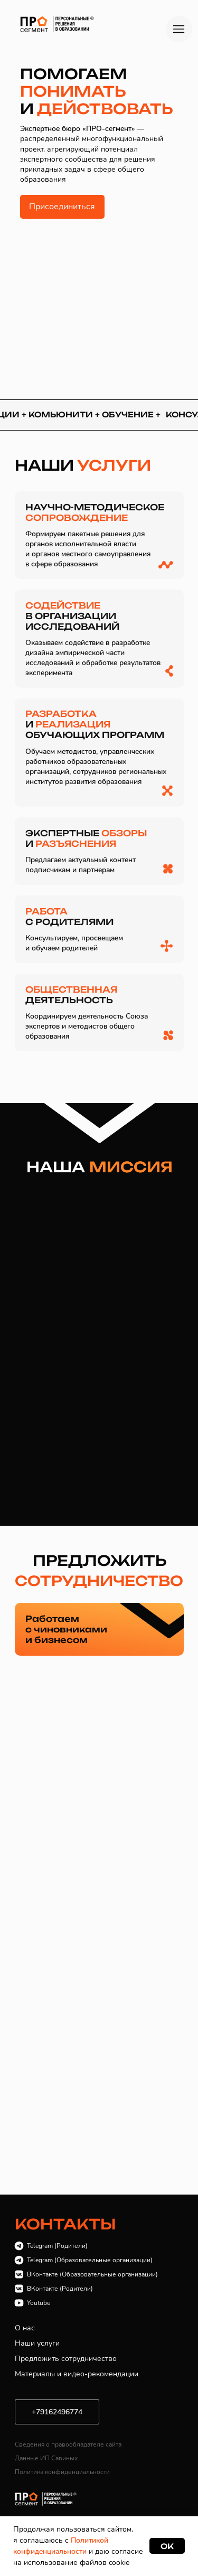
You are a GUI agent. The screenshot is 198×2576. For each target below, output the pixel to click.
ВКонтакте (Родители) (60, 2288)
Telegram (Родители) (57, 2246)
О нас (25, 2328)
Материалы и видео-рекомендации (76, 2374)
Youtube (38, 2303)
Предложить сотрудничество (66, 2359)
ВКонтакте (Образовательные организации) (92, 2274)
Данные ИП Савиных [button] (46, 2458)
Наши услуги (37, 2343)
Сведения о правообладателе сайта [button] (68, 2444)
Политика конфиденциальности (62, 2472)
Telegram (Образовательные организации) (90, 2260)
